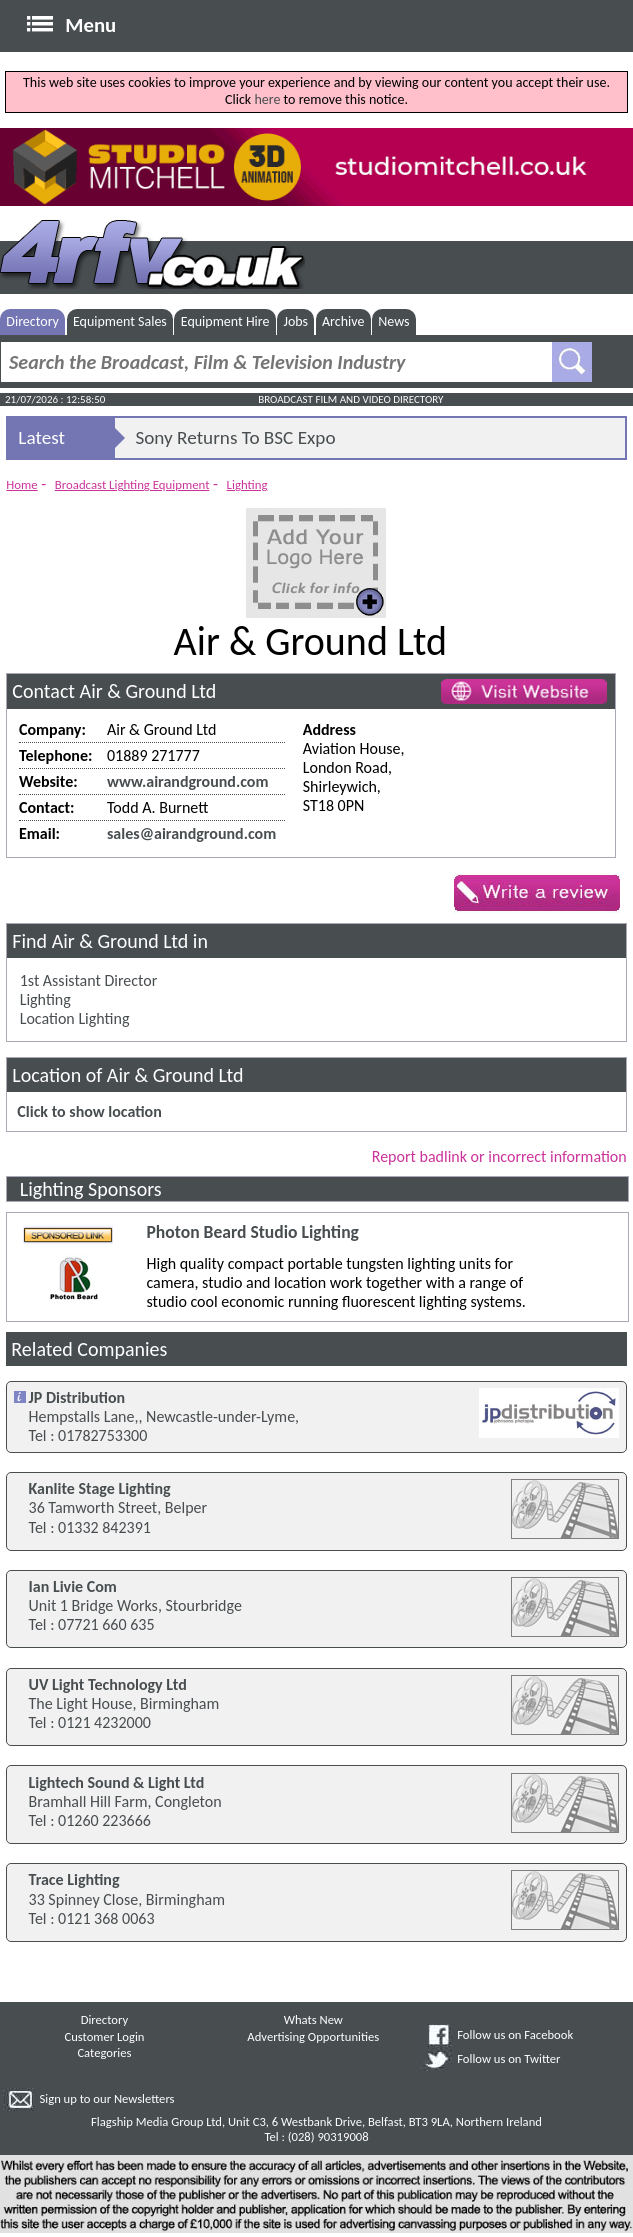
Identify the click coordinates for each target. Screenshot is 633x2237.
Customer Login (104, 2036)
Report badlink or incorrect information (499, 1156)
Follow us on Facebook (515, 2034)
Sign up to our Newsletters (106, 2098)
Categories (104, 2052)
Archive (343, 321)
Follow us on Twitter (508, 2058)
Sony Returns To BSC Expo (235, 437)
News (393, 321)
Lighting (247, 484)
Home (21, 484)
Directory (32, 321)
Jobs (295, 321)
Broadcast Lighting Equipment (132, 484)
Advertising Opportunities (313, 2036)
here (267, 99)
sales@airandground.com (191, 833)
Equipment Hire (225, 321)
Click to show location (89, 1111)
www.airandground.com (187, 781)
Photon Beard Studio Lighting (252, 1232)
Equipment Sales (120, 321)
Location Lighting (75, 1018)
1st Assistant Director (89, 980)
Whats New (313, 2019)
